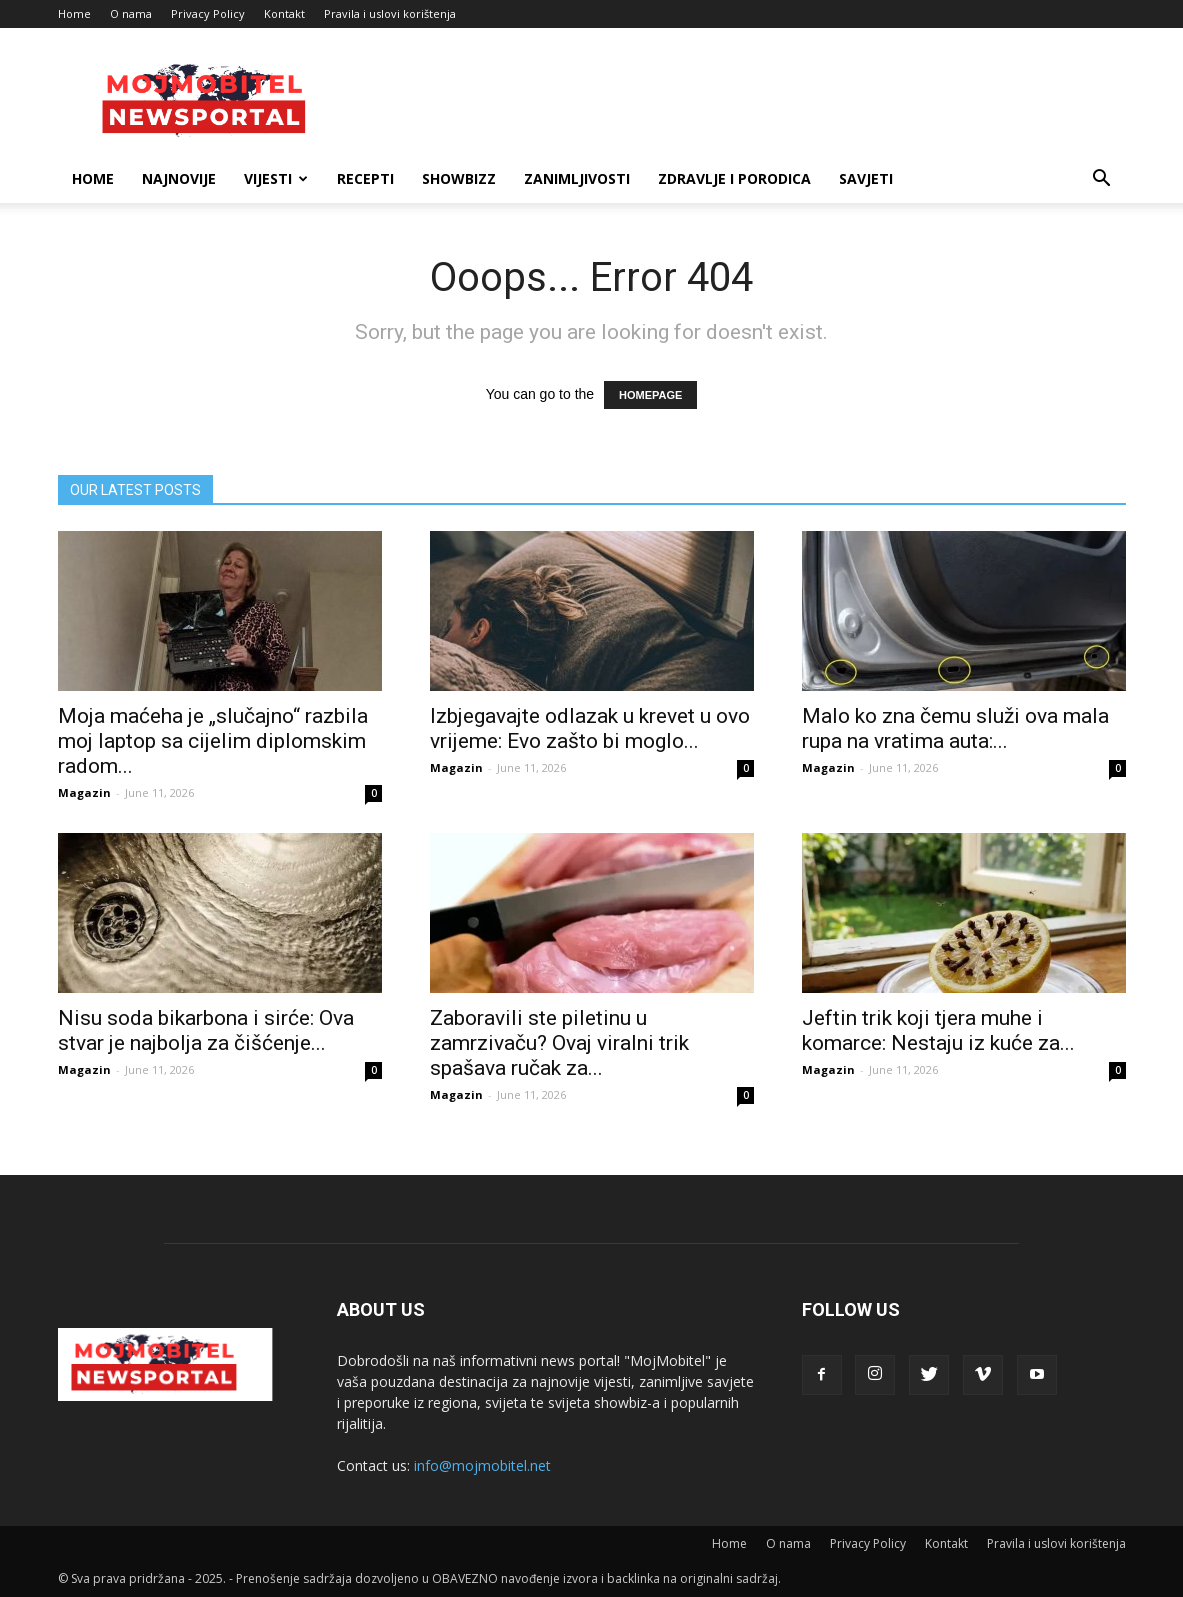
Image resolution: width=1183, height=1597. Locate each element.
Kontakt (284, 13)
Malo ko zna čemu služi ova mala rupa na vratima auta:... (955, 728)
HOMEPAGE (650, 395)
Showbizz (459, 178)
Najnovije (179, 178)
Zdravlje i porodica (734, 178)
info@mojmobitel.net (482, 1465)
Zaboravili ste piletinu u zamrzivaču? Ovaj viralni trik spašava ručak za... (559, 1043)
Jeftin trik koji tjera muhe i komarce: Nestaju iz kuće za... (938, 1030)
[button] (1102, 180)
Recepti (365, 178)
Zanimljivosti (577, 178)
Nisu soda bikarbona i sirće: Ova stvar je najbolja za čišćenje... (206, 1030)
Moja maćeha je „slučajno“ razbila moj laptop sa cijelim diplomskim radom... (213, 741)
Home (74, 13)
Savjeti (866, 178)
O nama (131, 13)
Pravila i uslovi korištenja (390, 13)
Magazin (84, 792)
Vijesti (276, 178)
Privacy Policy (208, 13)
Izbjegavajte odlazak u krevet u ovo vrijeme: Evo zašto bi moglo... (590, 728)
